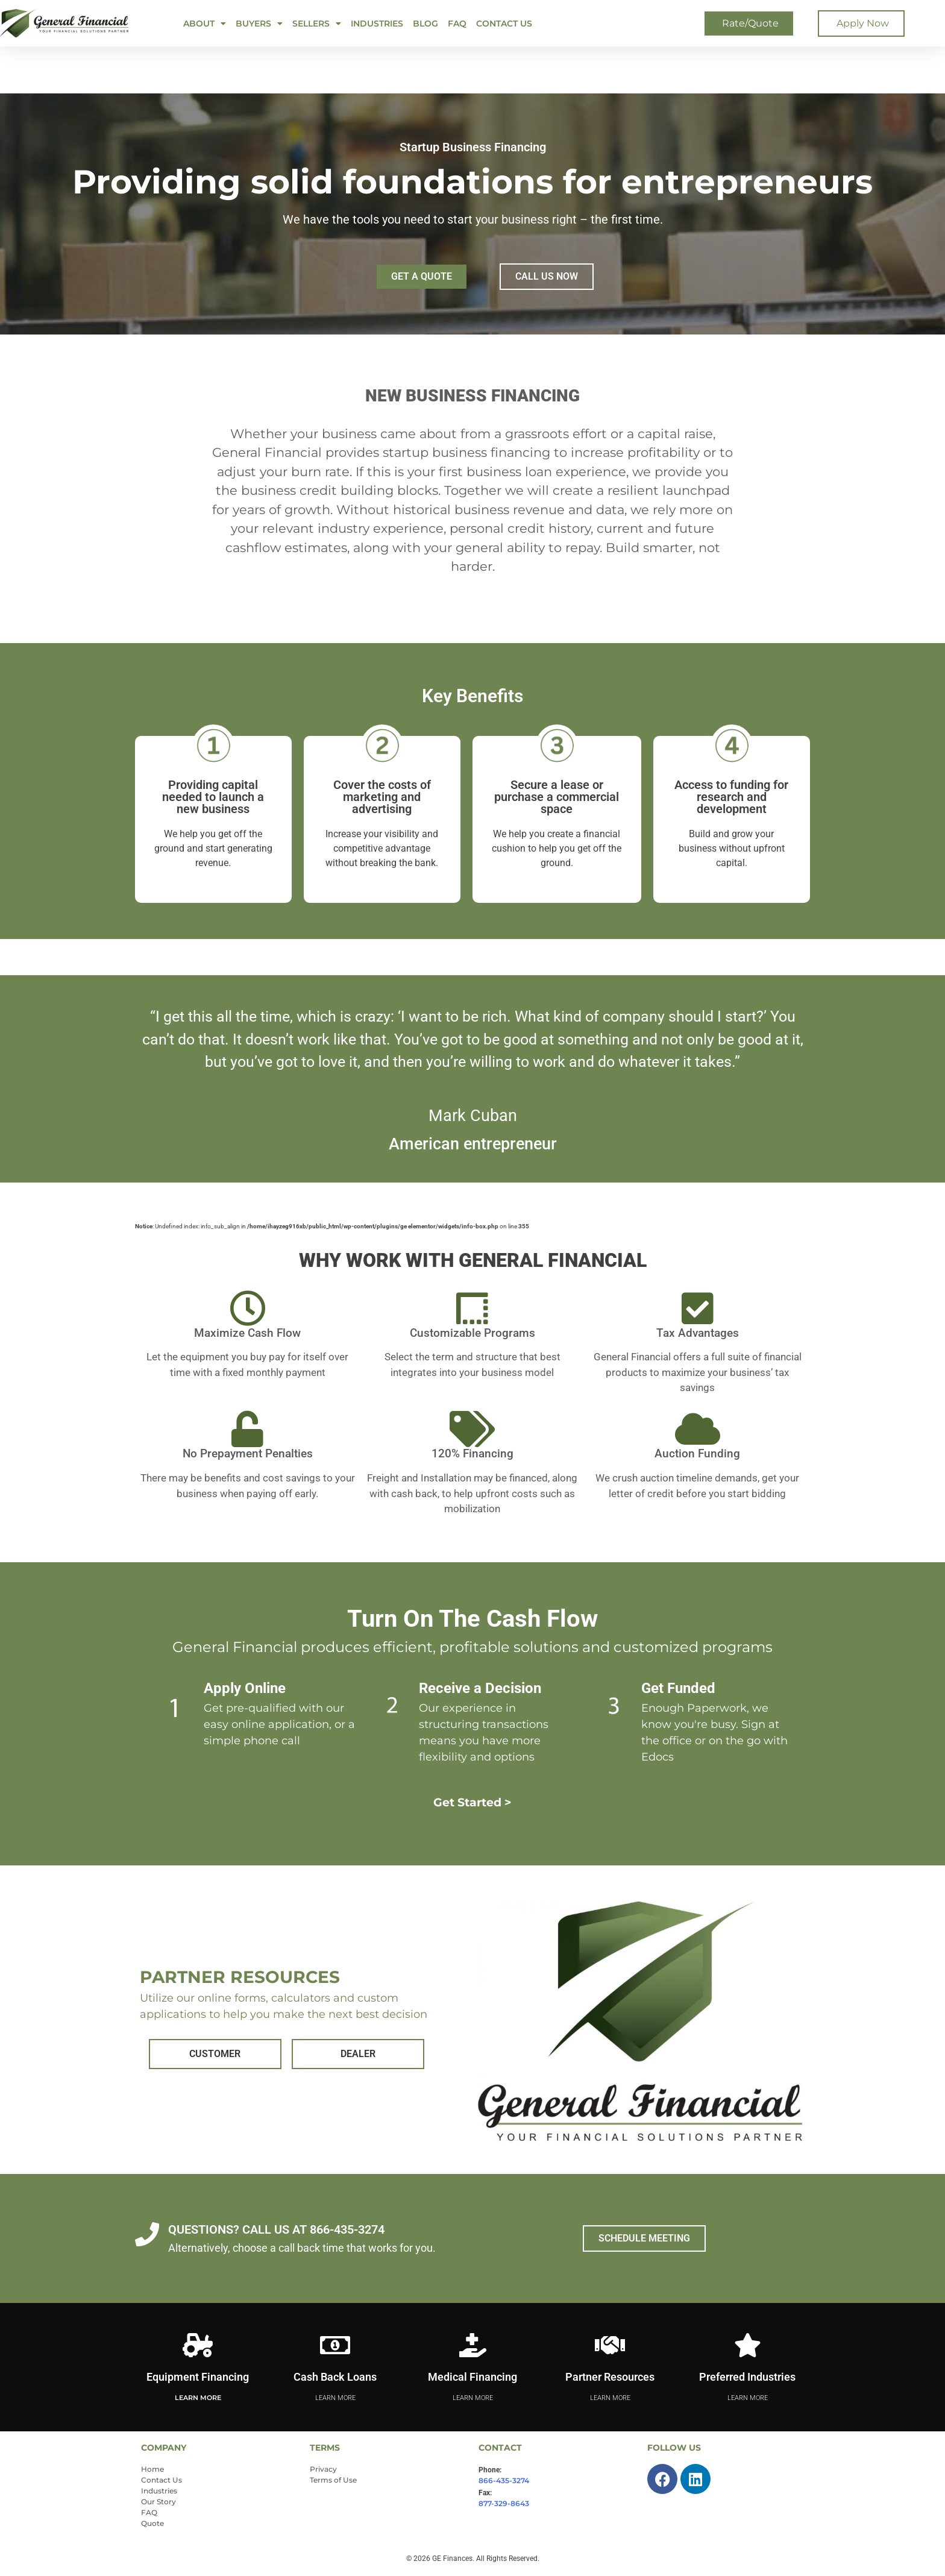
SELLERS (316, 23)
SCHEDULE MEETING (644, 2238)
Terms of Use (333, 2479)
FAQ (457, 23)
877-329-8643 (504, 2503)
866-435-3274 (504, 2480)
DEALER (358, 2053)
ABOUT (204, 23)
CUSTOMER (214, 2053)
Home (152, 2469)
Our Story (158, 2501)
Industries (377, 23)
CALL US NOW (546, 276)
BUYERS (259, 23)
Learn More (198, 2397)
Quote (152, 2523)
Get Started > (473, 1802)
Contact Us (504, 23)
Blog (425, 23)
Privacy (323, 2469)
